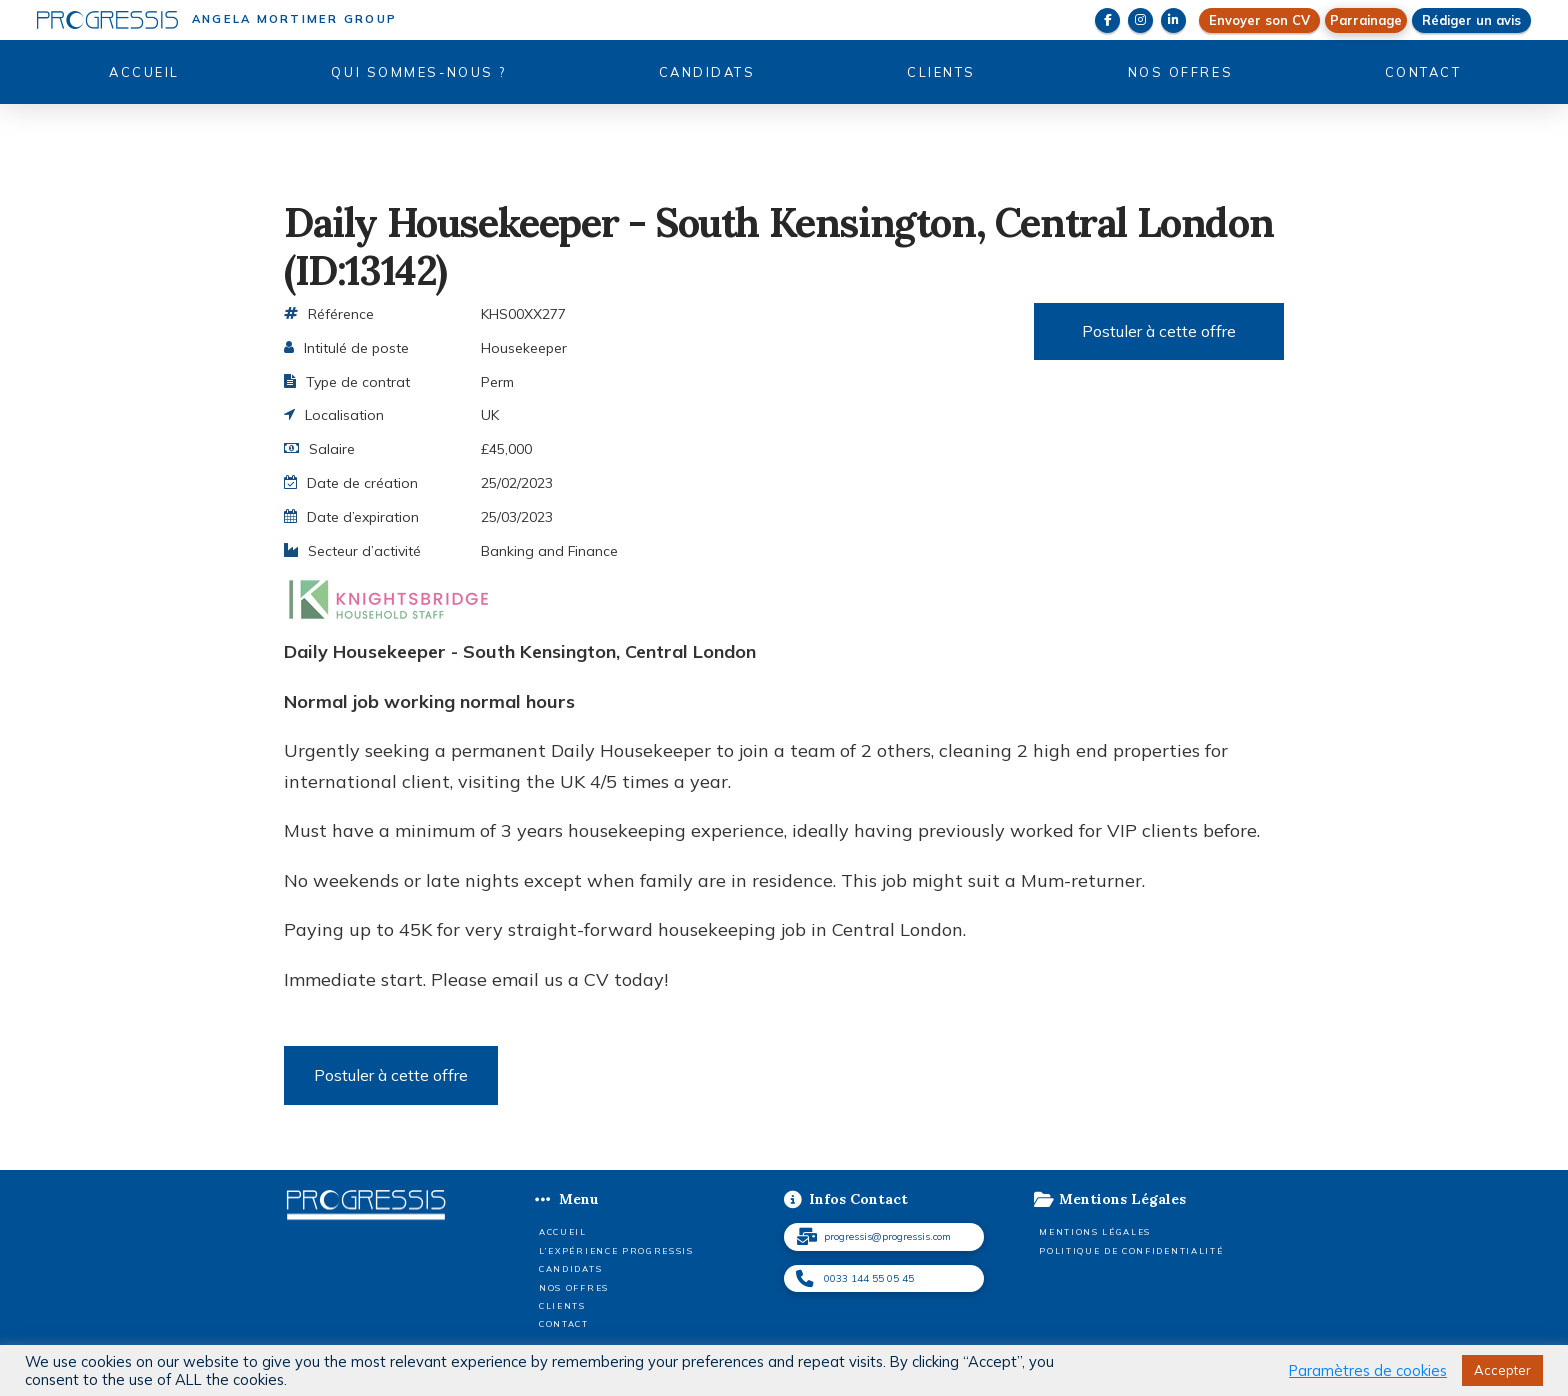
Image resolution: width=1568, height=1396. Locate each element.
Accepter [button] (1502, 1370)
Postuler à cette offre (1159, 331)
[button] (1366, 20)
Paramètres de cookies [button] (1368, 1371)
